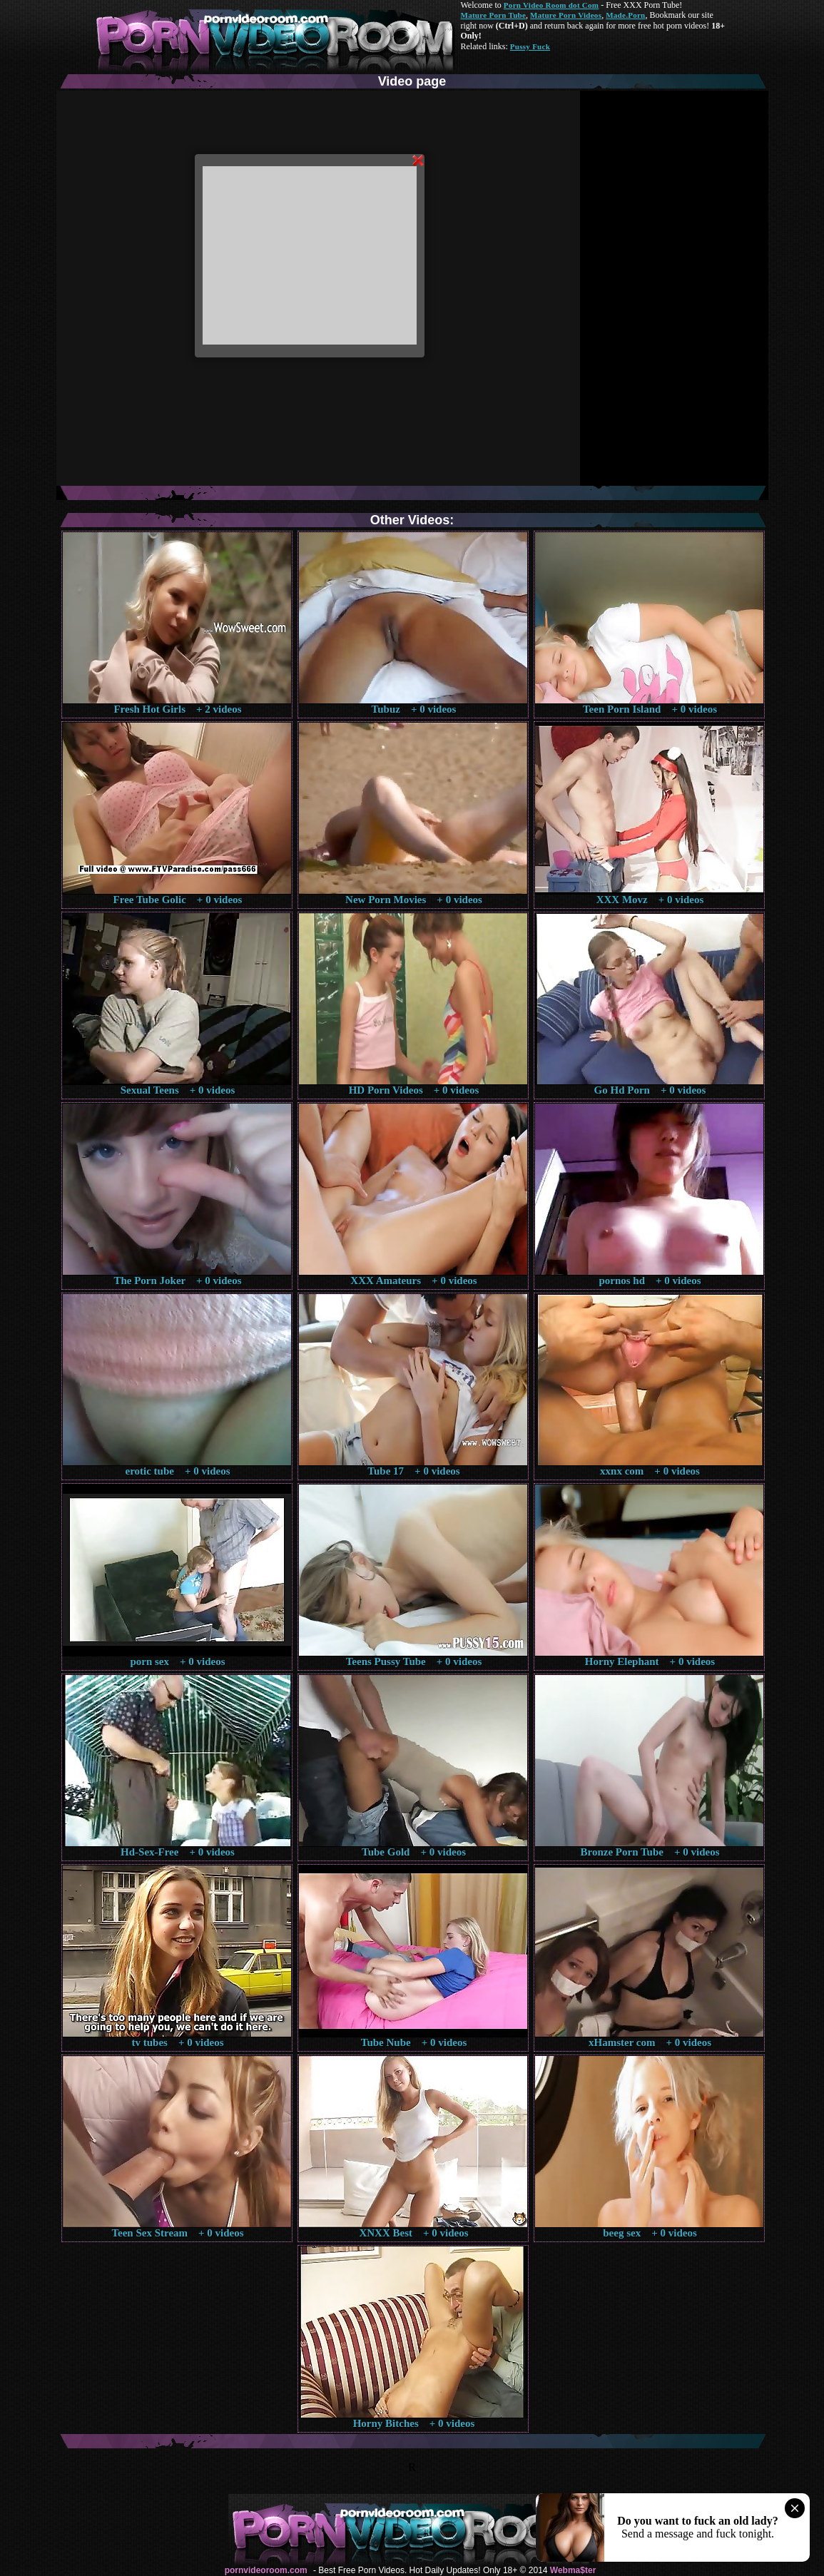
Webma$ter (573, 2570)
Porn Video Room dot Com (551, 5)
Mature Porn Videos (565, 15)
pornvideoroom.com (266, 2570)
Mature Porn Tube (494, 15)
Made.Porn (625, 15)
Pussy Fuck (530, 46)
